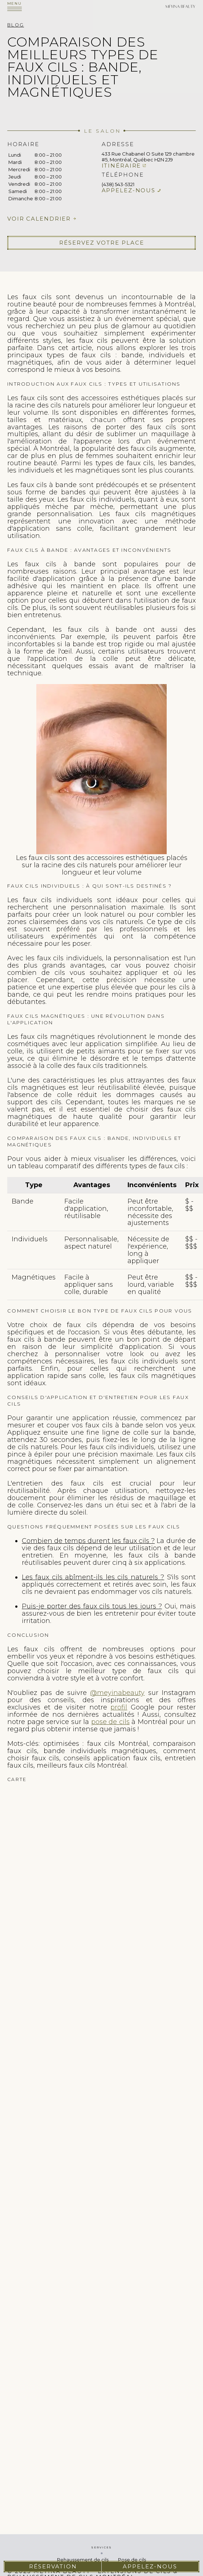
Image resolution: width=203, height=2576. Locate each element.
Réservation (53, 2566)
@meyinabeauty (117, 1693)
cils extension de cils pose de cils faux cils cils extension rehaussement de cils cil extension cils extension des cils (101, 1872)
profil (118, 1707)
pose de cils (110, 1722)
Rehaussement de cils (83, 2560)
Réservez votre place (101, 242)
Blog (15, 25)
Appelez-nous (129, 190)
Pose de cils (132, 2560)
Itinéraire (121, 165)
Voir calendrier (39, 219)
